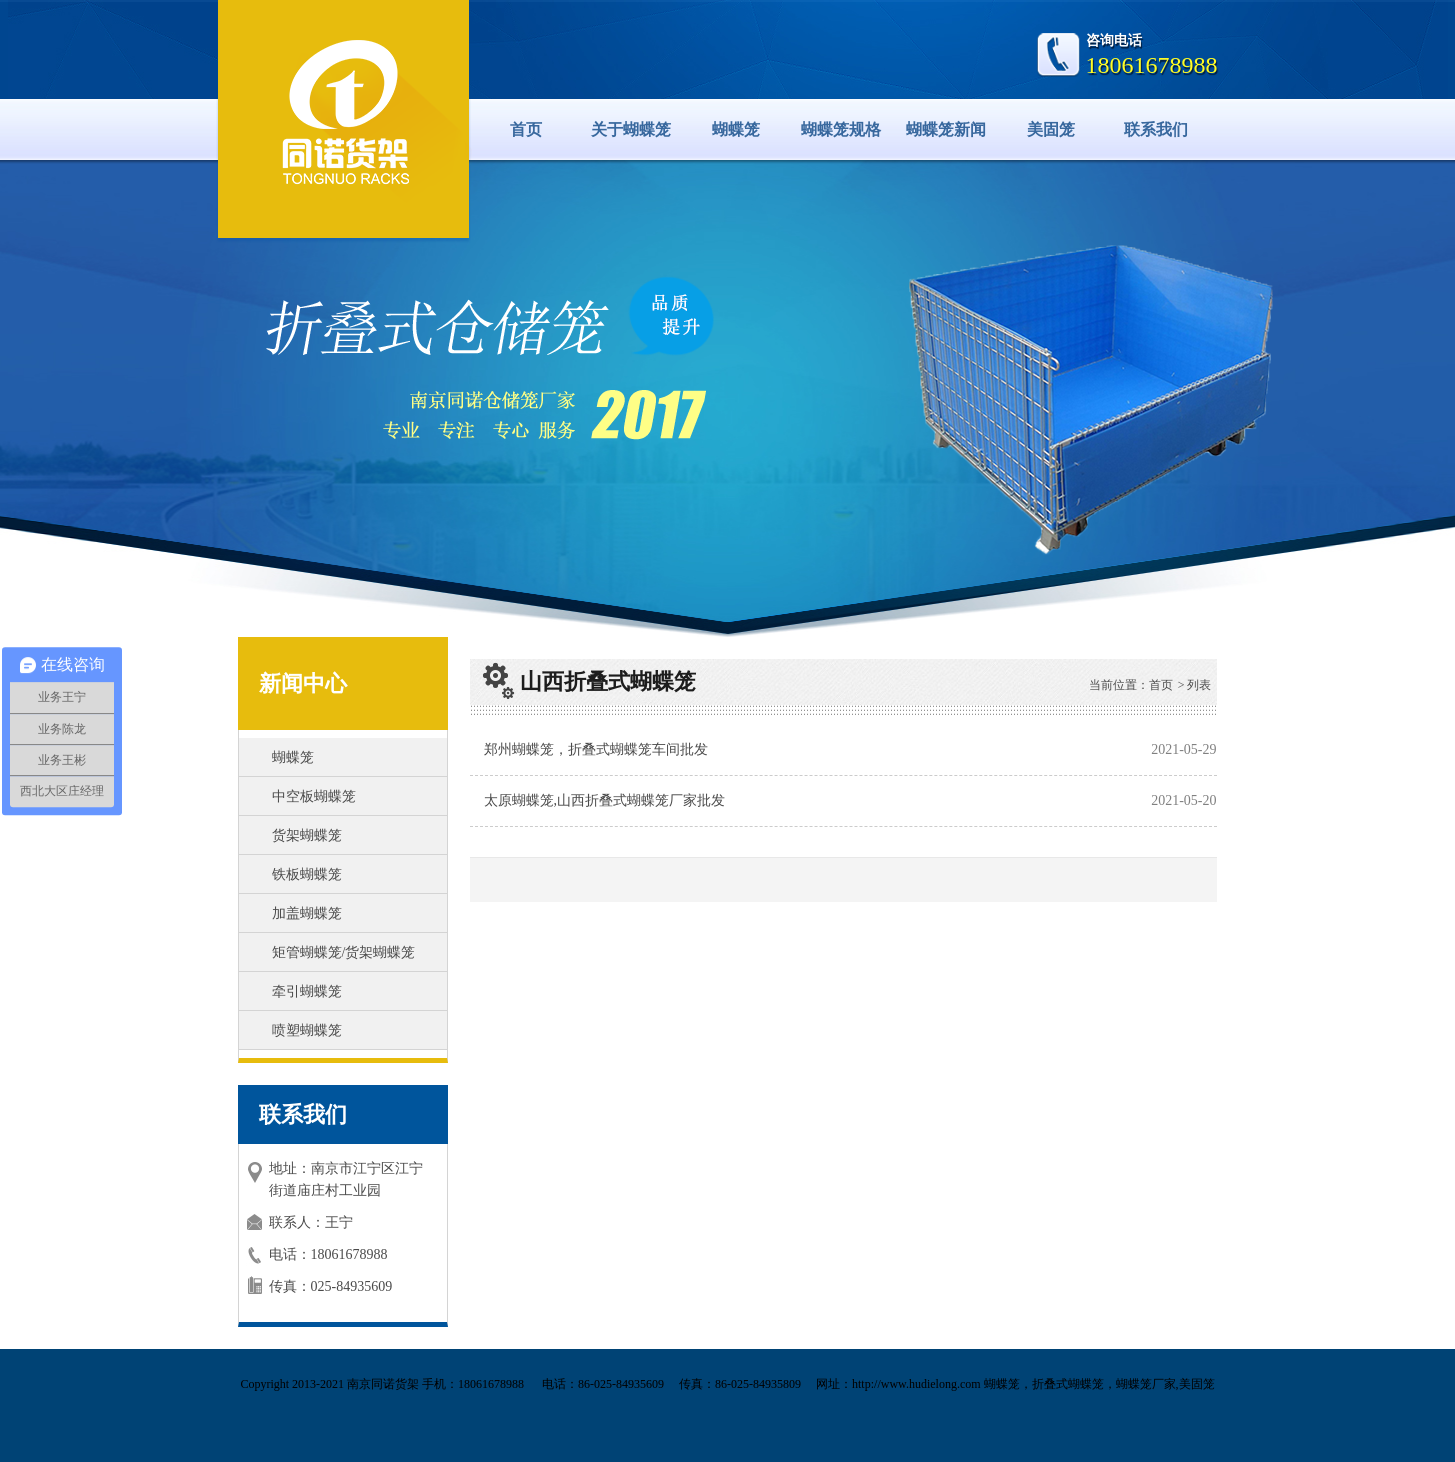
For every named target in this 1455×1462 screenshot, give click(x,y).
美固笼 (1051, 129)
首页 (526, 129)
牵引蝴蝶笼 (307, 991)
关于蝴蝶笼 (631, 129)
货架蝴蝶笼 (307, 835)
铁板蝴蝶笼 (307, 874)
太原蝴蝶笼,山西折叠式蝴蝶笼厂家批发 (605, 800)
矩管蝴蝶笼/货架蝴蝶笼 (344, 952)
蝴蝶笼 (736, 129)
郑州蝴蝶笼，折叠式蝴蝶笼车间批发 (596, 749)
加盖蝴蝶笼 (307, 913)
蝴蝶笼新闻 (946, 129)
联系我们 (1156, 129)
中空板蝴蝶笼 (314, 796)
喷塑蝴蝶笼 (307, 1030)
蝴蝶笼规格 (841, 129)
